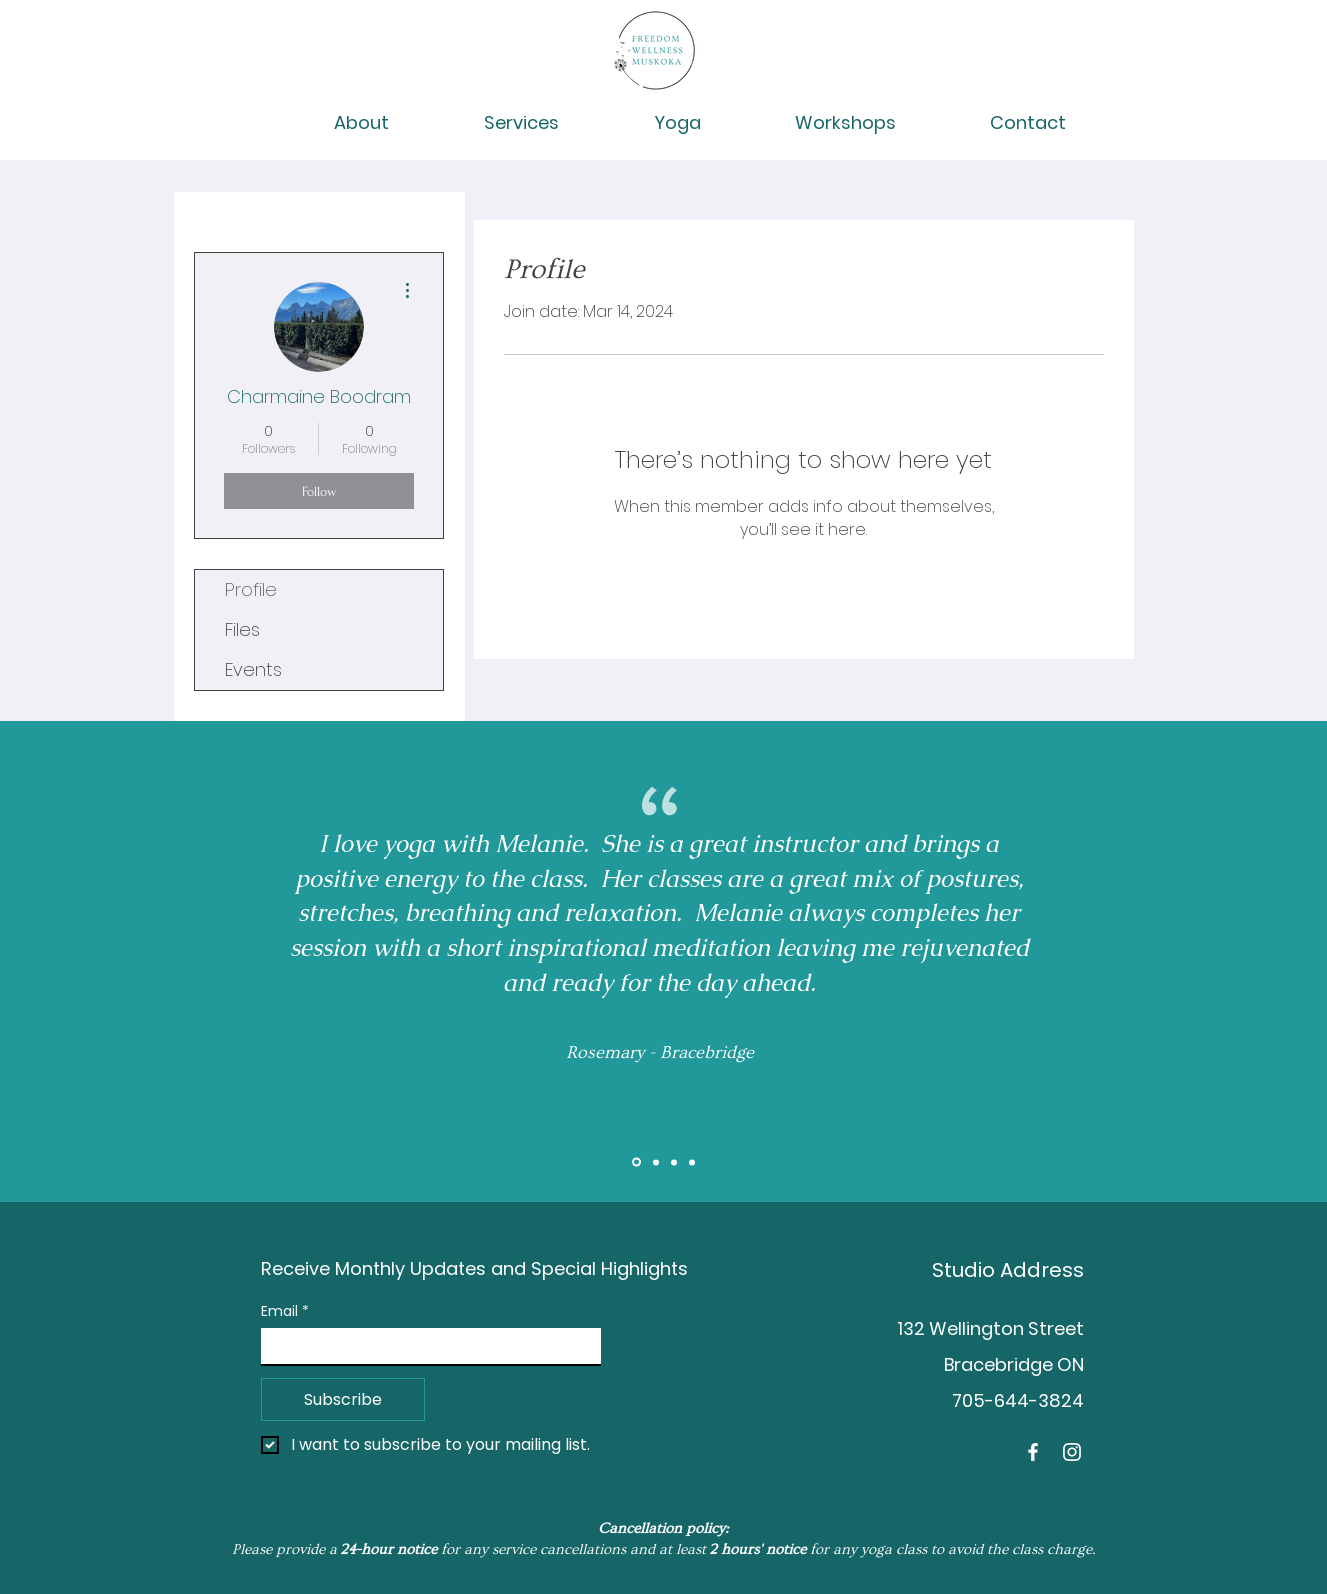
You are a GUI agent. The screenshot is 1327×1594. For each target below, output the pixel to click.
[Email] (425, 1346)
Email (285, 1311)
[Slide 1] (636, 1162)
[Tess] (692, 1162)
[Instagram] (1072, 1452)
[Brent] (674, 1162)
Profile (251, 589)
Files (242, 629)
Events (253, 669)
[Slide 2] (656, 1162)
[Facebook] (1033, 1452)
